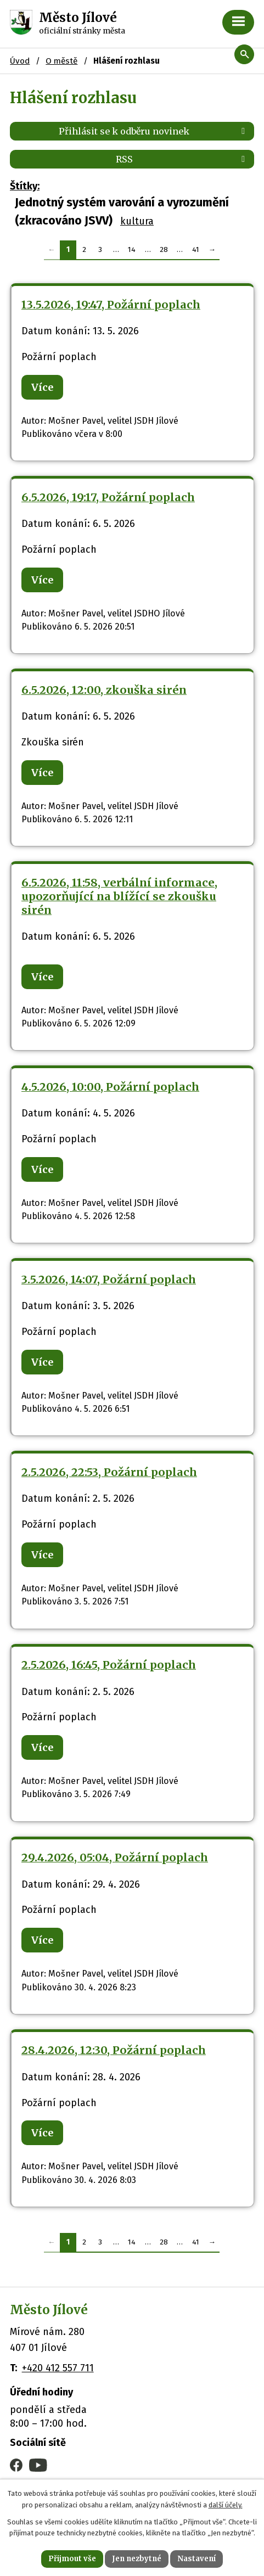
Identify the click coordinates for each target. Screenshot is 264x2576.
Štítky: (25, 186)
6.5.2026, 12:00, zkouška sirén (104, 690)
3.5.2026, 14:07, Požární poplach (108, 1279)
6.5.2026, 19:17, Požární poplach (108, 497)
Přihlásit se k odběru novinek (154, 131)
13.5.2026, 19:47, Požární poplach (110, 304)
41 (195, 249)
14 (132, 249)
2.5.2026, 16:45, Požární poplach (108, 1664)
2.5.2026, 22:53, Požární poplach (109, 1472)
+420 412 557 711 (58, 2368)
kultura (137, 221)
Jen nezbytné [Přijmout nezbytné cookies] (136, 2558)
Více (42, 387)
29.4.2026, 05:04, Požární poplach (114, 1857)
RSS (182, 159)
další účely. (226, 2505)
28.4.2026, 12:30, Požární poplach (113, 2050)
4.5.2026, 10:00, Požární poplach (110, 1086)
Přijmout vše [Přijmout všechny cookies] (72, 2558)
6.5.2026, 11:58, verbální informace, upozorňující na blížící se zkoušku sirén (119, 896)
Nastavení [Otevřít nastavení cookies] (196, 2558)
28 (164, 249)
